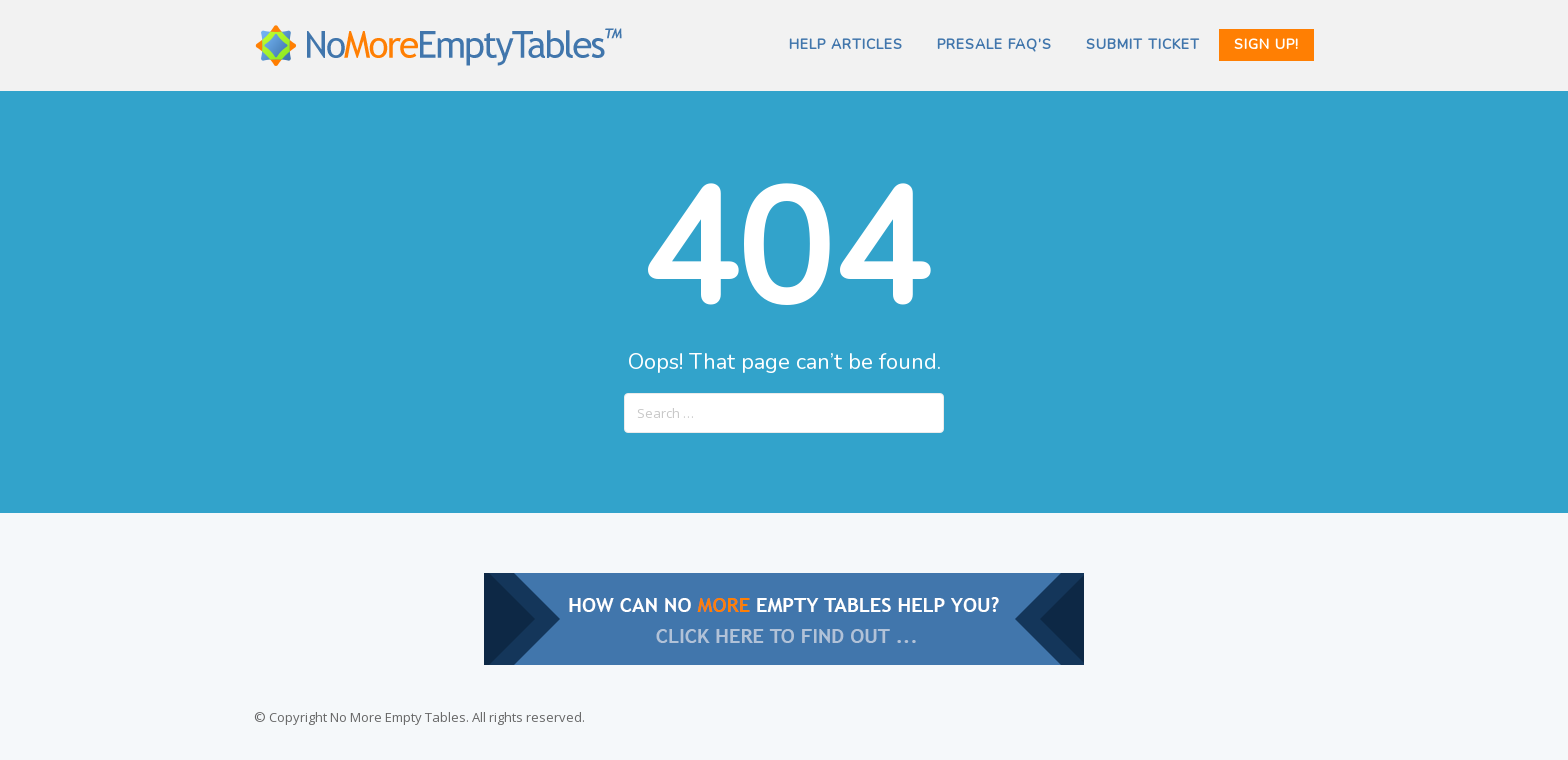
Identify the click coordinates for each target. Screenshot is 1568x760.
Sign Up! (1266, 44)
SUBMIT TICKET (1143, 44)
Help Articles (846, 44)
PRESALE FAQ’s (994, 44)
